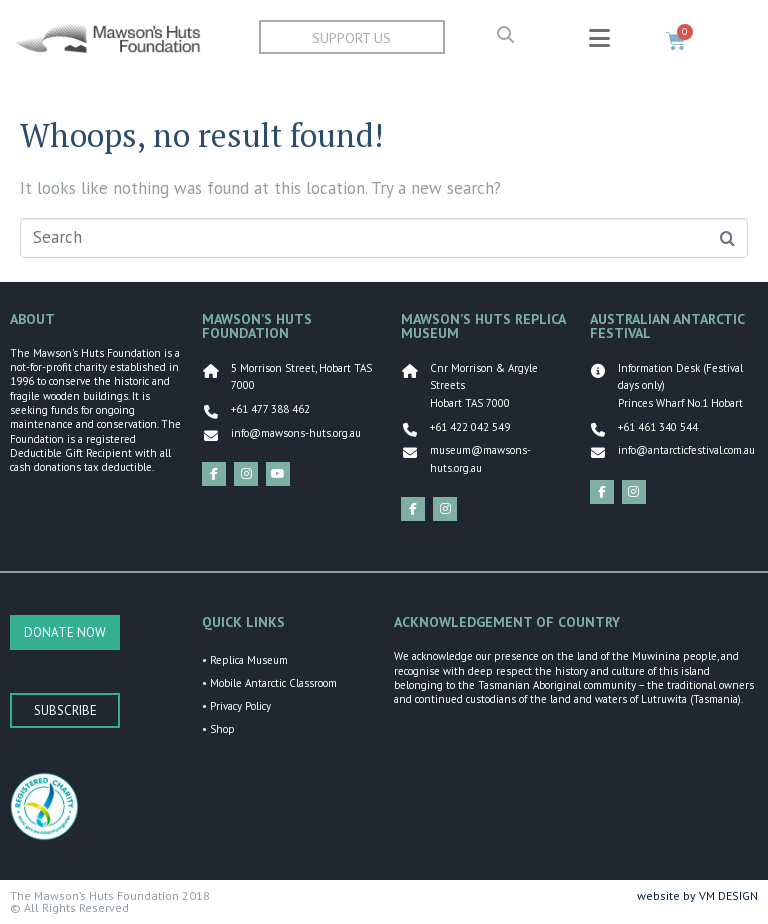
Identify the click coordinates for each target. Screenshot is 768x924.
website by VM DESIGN (697, 895)
